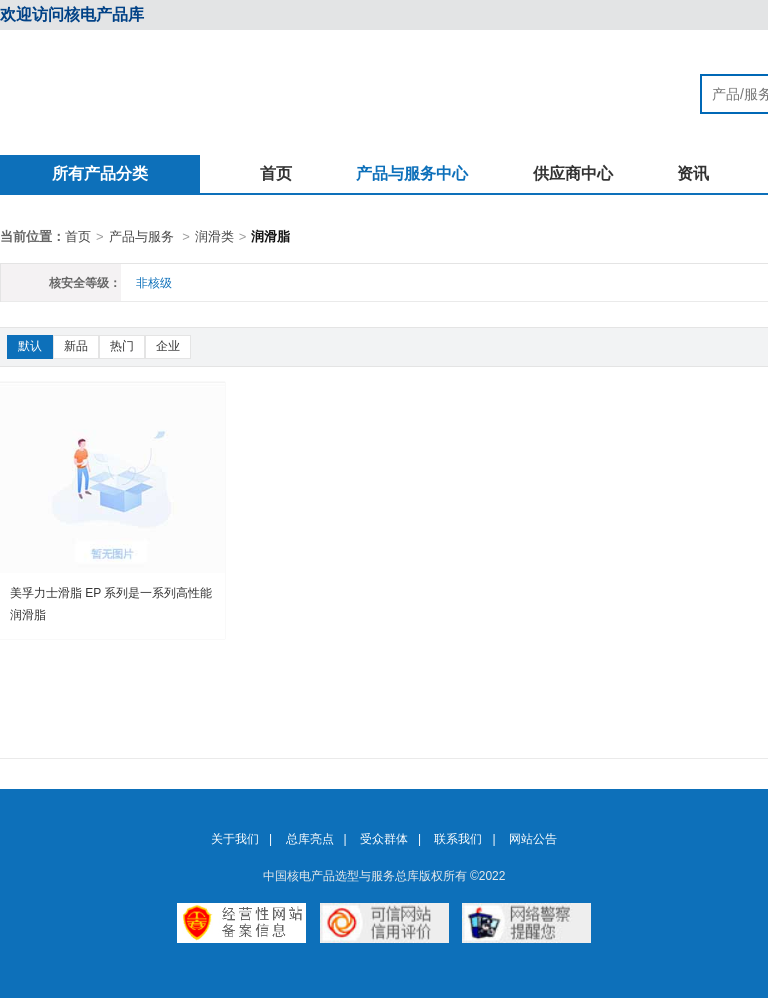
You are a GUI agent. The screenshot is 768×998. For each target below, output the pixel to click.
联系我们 (458, 839)
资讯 (693, 173)
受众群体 (384, 839)
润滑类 (214, 236)
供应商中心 (573, 173)
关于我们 (235, 839)
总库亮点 (310, 839)
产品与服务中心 (412, 173)
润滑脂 (270, 236)
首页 (276, 173)
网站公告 (533, 839)
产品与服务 (141, 236)
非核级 (154, 283)
